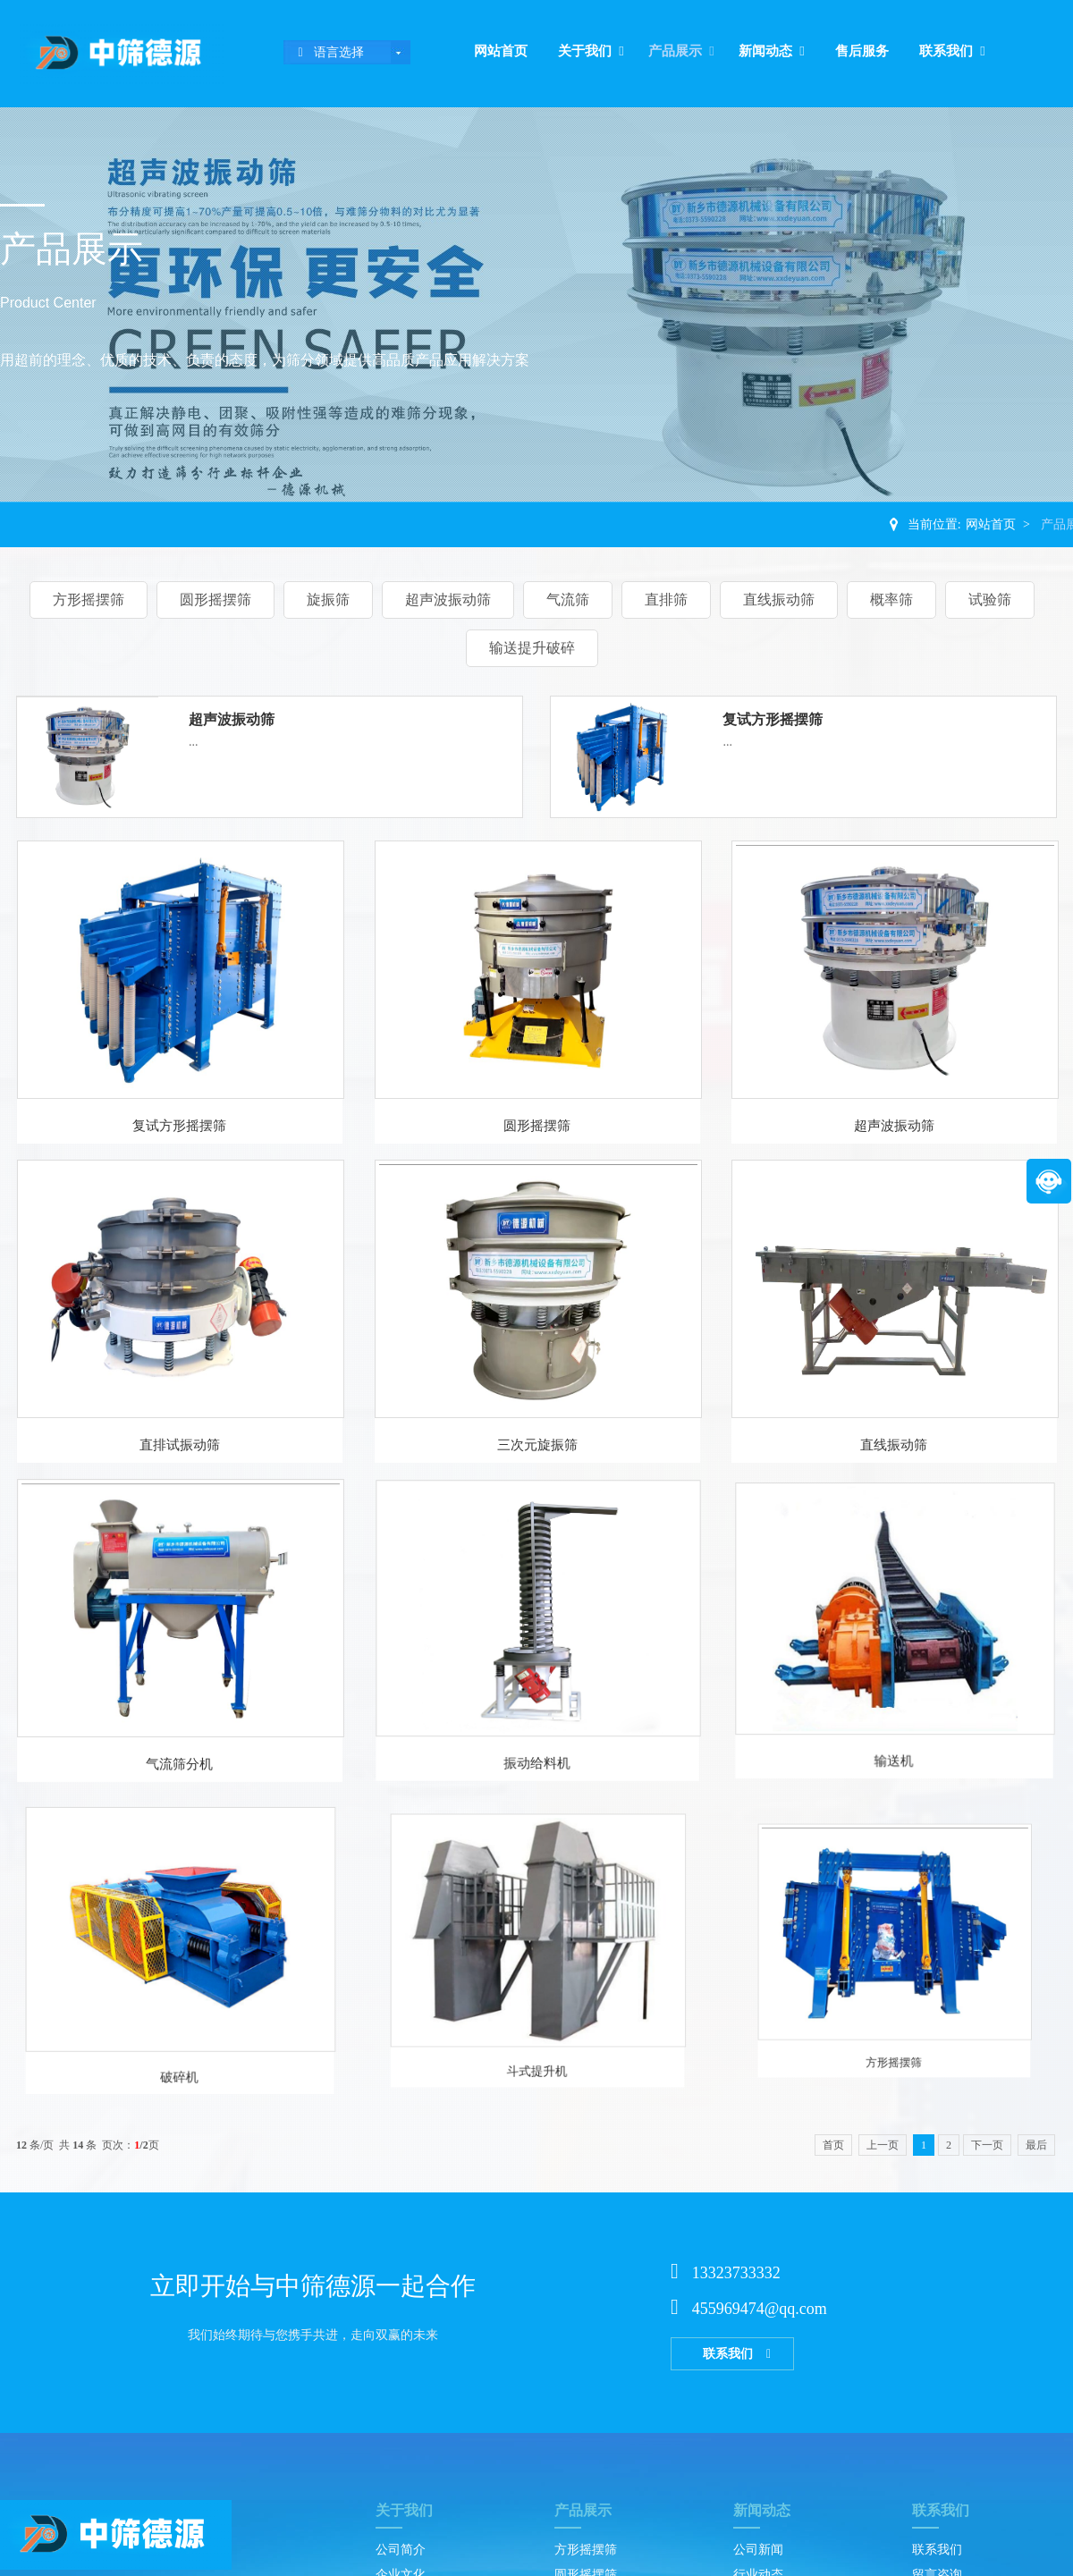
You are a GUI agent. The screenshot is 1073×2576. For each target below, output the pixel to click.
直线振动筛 (779, 599)
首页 (833, 2145)
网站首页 (501, 51)
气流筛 (567, 599)
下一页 (987, 2145)
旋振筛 (328, 599)
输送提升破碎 (532, 647)
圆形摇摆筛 (215, 599)
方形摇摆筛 (88, 599)
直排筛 (666, 599)
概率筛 (891, 599)
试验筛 (989, 599)
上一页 (882, 2145)
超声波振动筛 (448, 599)
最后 (1036, 2145)
